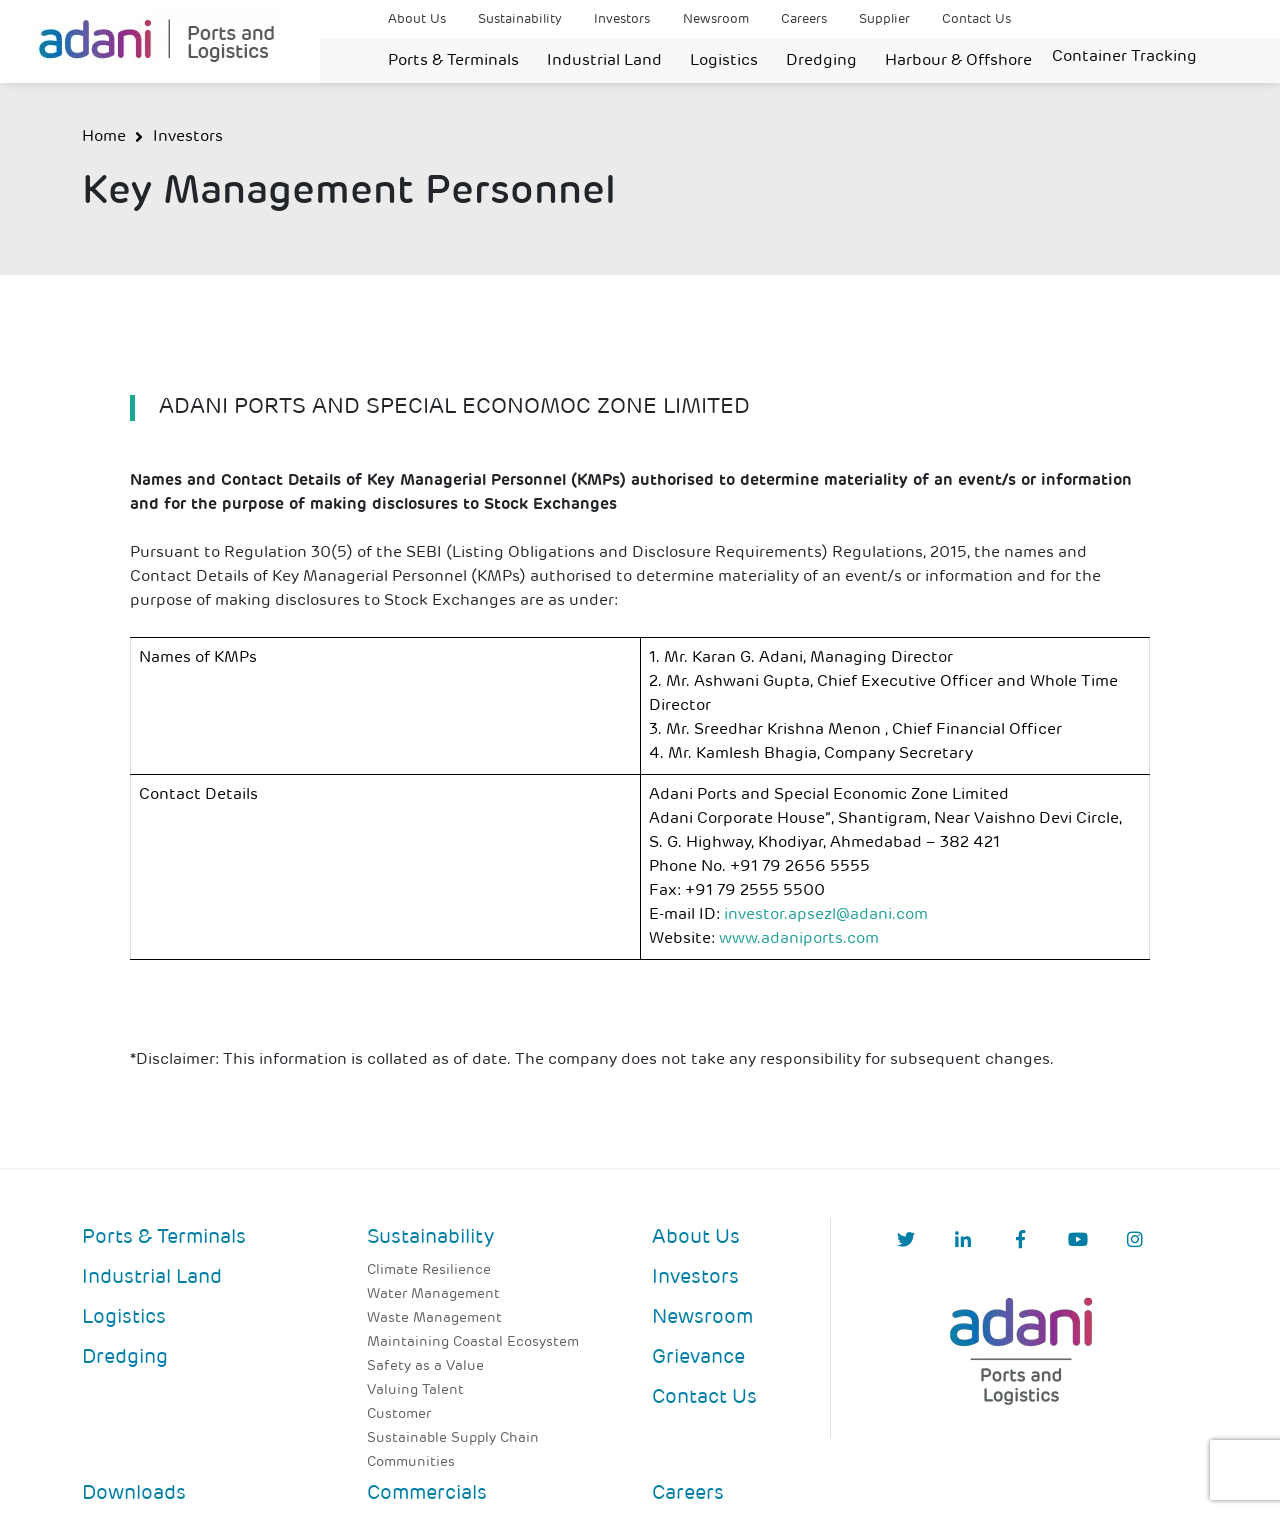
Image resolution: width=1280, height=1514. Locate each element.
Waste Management (434, 1318)
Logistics (724, 61)
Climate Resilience (429, 1270)
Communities (411, 1462)
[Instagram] (1135, 1241)
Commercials (427, 1494)
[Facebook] (1020, 1241)
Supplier (884, 19)
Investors (622, 19)
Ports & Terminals (453, 61)
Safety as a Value (425, 1366)
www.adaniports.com (799, 939)
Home (104, 137)
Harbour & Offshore (958, 61)
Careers (804, 19)
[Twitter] (906, 1241)
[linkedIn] (963, 1241)
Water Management (433, 1294)
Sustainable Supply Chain (453, 1438)
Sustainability (520, 19)
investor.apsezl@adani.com (826, 915)
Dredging (821, 61)
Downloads (134, 1494)
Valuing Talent (415, 1390)
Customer (399, 1414)
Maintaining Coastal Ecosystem (473, 1342)
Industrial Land (604, 61)
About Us (417, 19)
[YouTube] (1078, 1241)
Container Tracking (1124, 57)
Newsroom (716, 19)
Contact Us (976, 19)
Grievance (698, 1358)
